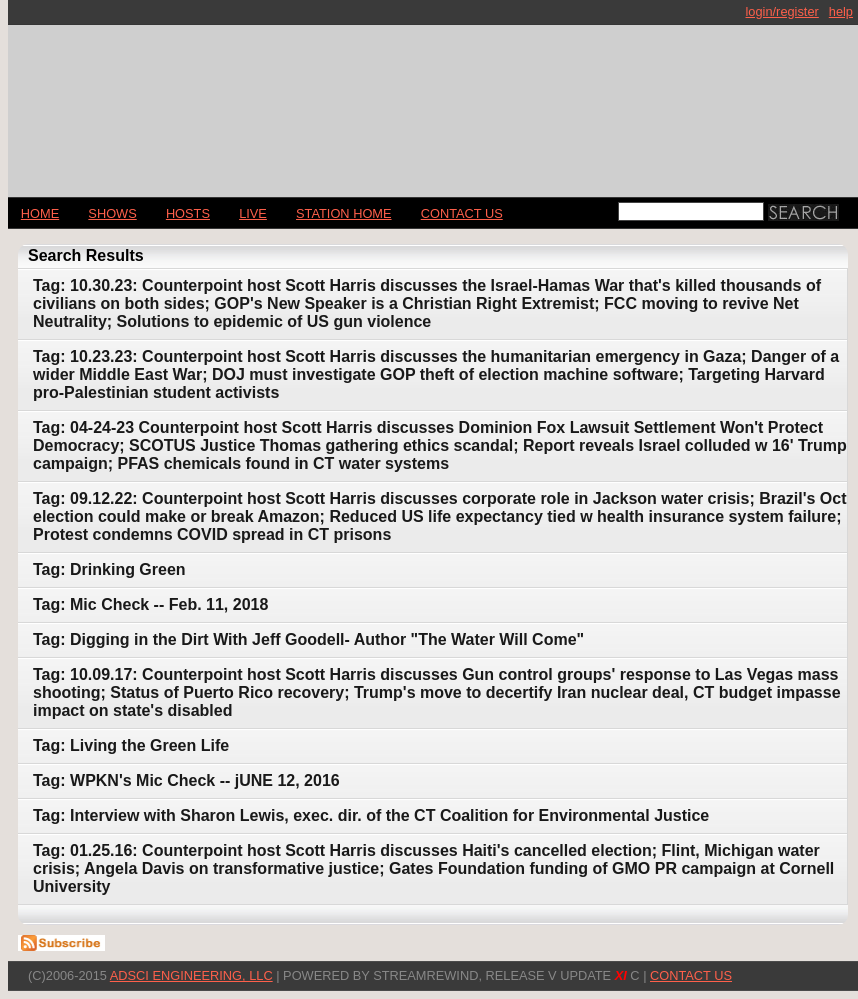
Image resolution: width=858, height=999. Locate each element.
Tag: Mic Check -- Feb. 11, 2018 (150, 604)
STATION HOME (344, 213)
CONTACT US (462, 213)
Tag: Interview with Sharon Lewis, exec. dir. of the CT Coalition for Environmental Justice (371, 815)
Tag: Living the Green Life (131, 745)
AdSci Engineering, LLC (191, 975)
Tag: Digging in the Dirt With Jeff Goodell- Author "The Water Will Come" (308, 639)
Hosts (188, 213)
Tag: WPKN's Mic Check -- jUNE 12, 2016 (186, 780)
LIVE (253, 213)
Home (40, 213)
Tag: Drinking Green (109, 569)
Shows (112, 213)
